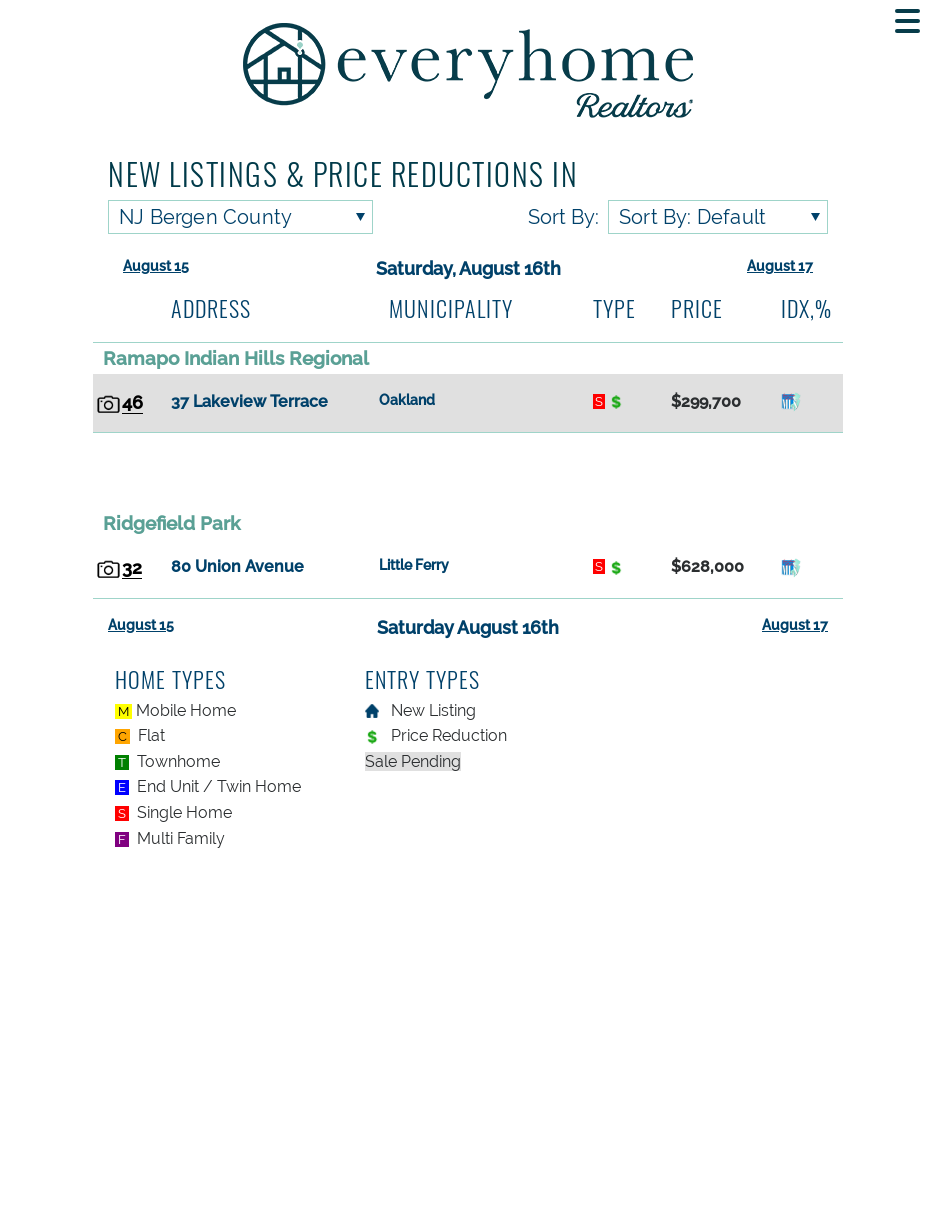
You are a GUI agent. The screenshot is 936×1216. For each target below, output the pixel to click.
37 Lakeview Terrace (249, 401)
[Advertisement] (468, 470)
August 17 (780, 266)
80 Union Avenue (237, 566)
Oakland (407, 400)
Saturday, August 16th (468, 268)
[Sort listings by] (718, 217)
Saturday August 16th (468, 627)
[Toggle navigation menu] (907, 21)
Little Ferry (414, 565)
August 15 (156, 266)
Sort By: (563, 217)
